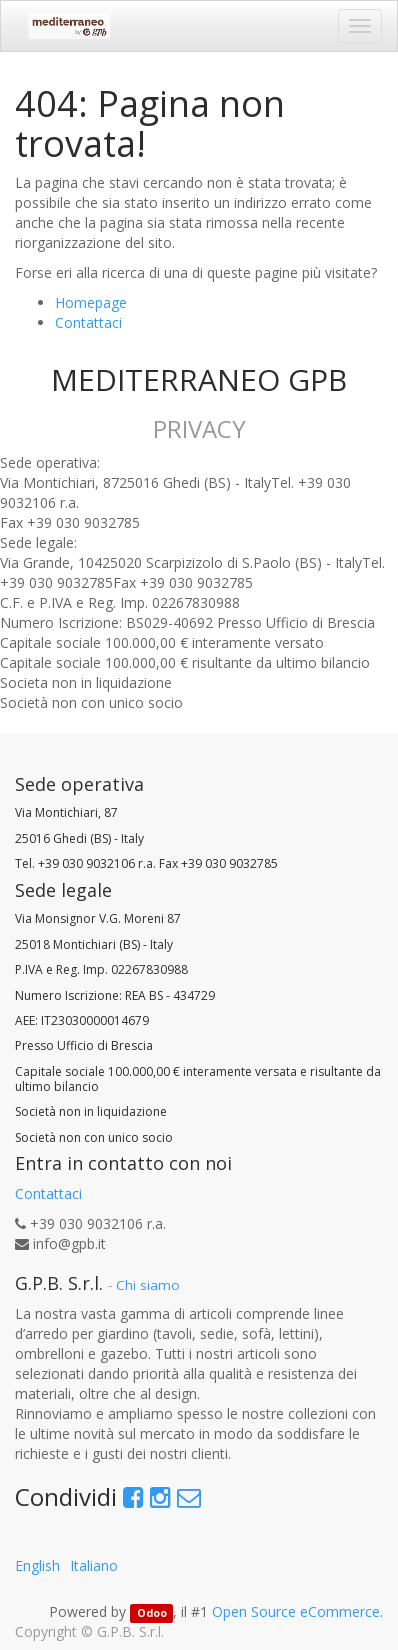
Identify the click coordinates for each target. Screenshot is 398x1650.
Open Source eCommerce (296, 1611)
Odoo (152, 1613)
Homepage (91, 302)
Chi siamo (148, 1285)
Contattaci (88, 322)
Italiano (94, 1565)
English (37, 1565)
